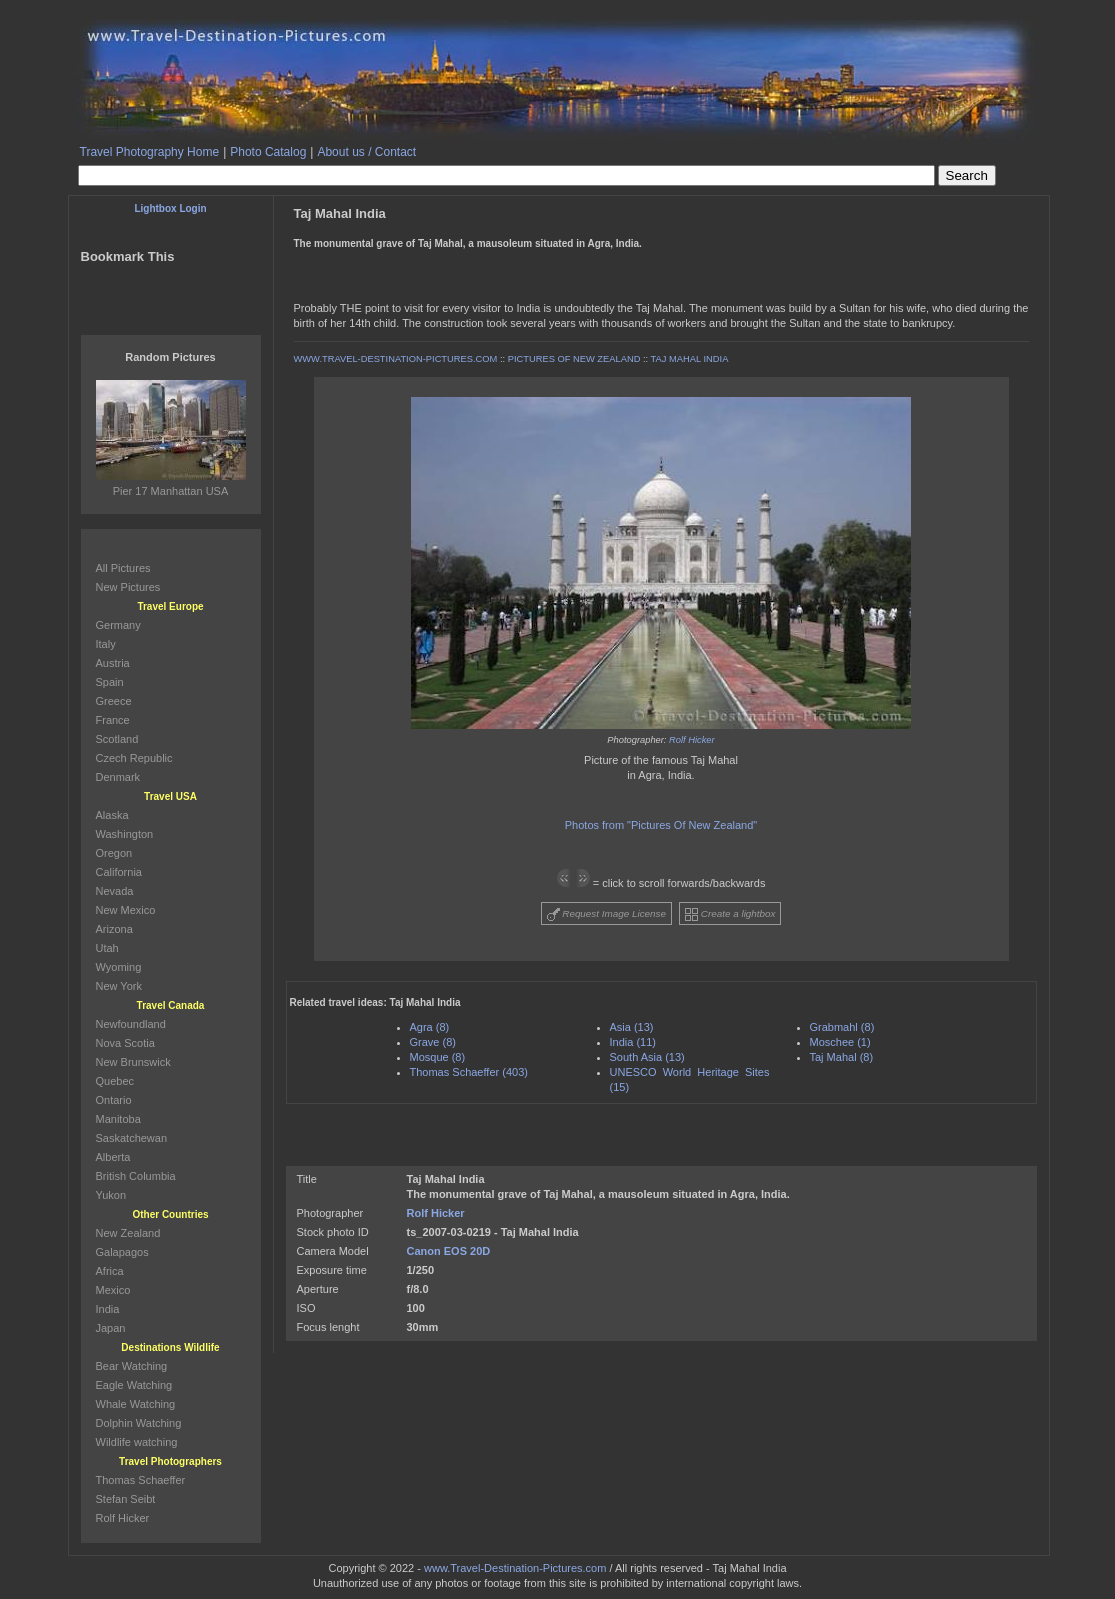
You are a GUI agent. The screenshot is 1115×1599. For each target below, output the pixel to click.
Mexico (113, 1290)
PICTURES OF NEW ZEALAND (574, 359)
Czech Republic (134, 758)
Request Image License (607, 914)
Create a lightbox (730, 914)
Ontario (114, 1100)
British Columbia (136, 1176)
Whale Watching (136, 1404)
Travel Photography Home (150, 152)
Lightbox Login (170, 208)
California (119, 872)
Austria (113, 663)
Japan (111, 1328)
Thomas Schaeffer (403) (469, 1072)
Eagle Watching (134, 1385)
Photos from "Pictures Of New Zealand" (661, 825)
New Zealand (128, 1233)
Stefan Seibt (126, 1499)
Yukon (111, 1195)
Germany (118, 625)
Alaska (112, 815)
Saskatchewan (132, 1138)
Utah (107, 948)
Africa (110, 1271)
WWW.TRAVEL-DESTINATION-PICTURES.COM (396, 359)
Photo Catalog (268, 152)
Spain (110, 682)
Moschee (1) (840, 1042)
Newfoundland (131, 1024)
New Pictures (128, 587)
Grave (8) (433, 1042)
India (108, 1309)
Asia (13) (632, 1027)
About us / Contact (366, 152)
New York (119, 986)
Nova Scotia (125, 1043)
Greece (114, 701)
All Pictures (123, 568)
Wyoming (119, 967)
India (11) (633, 1042)
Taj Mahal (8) (842, 1057)
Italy (106, 644)
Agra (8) (430, 1027)
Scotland (117, 739)
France (113, 720)
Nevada (115, 891)
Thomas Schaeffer (141, 1480)
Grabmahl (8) (842, 1027)
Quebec (115, 1081)
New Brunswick (133, 1062)
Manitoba (118, 1119)
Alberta (113, 1157)
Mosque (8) (438, 1057)
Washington (125, 834)
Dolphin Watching (139, 1423)
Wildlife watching (137, 1442)
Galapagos (122, 1252)
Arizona (114, 929)
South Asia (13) (647, 1057)
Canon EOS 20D (449, 1251)
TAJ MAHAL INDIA (690, 359)
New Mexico (126, 910)
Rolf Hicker (692, 740)
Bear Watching (132, 1366)
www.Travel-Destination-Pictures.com (515, 1568)
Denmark (118, 777)
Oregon (114, 853)
